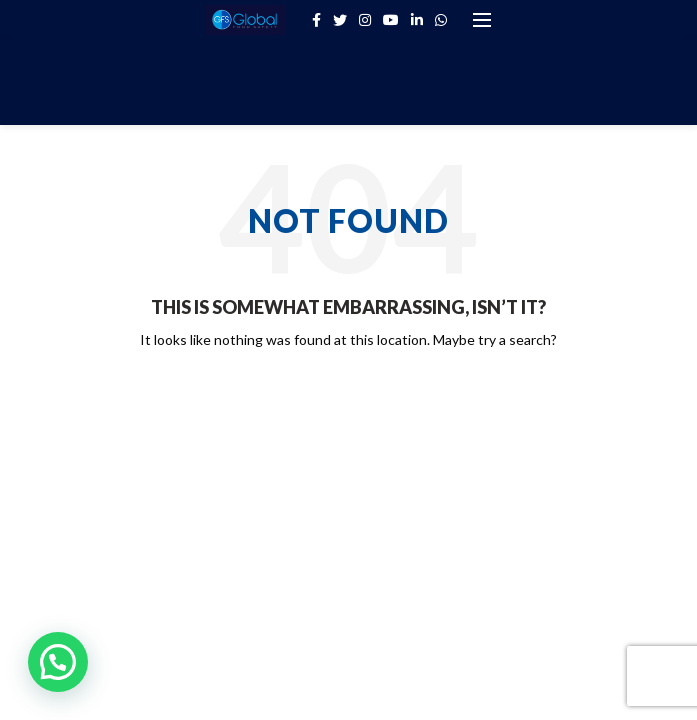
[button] (58, 662)
